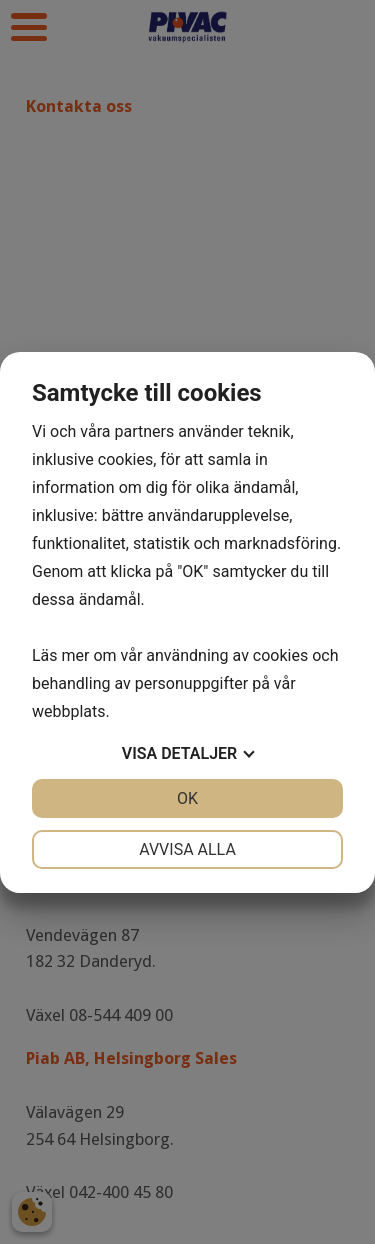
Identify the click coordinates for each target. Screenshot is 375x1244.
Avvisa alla (187, 849)
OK (187, 798)
